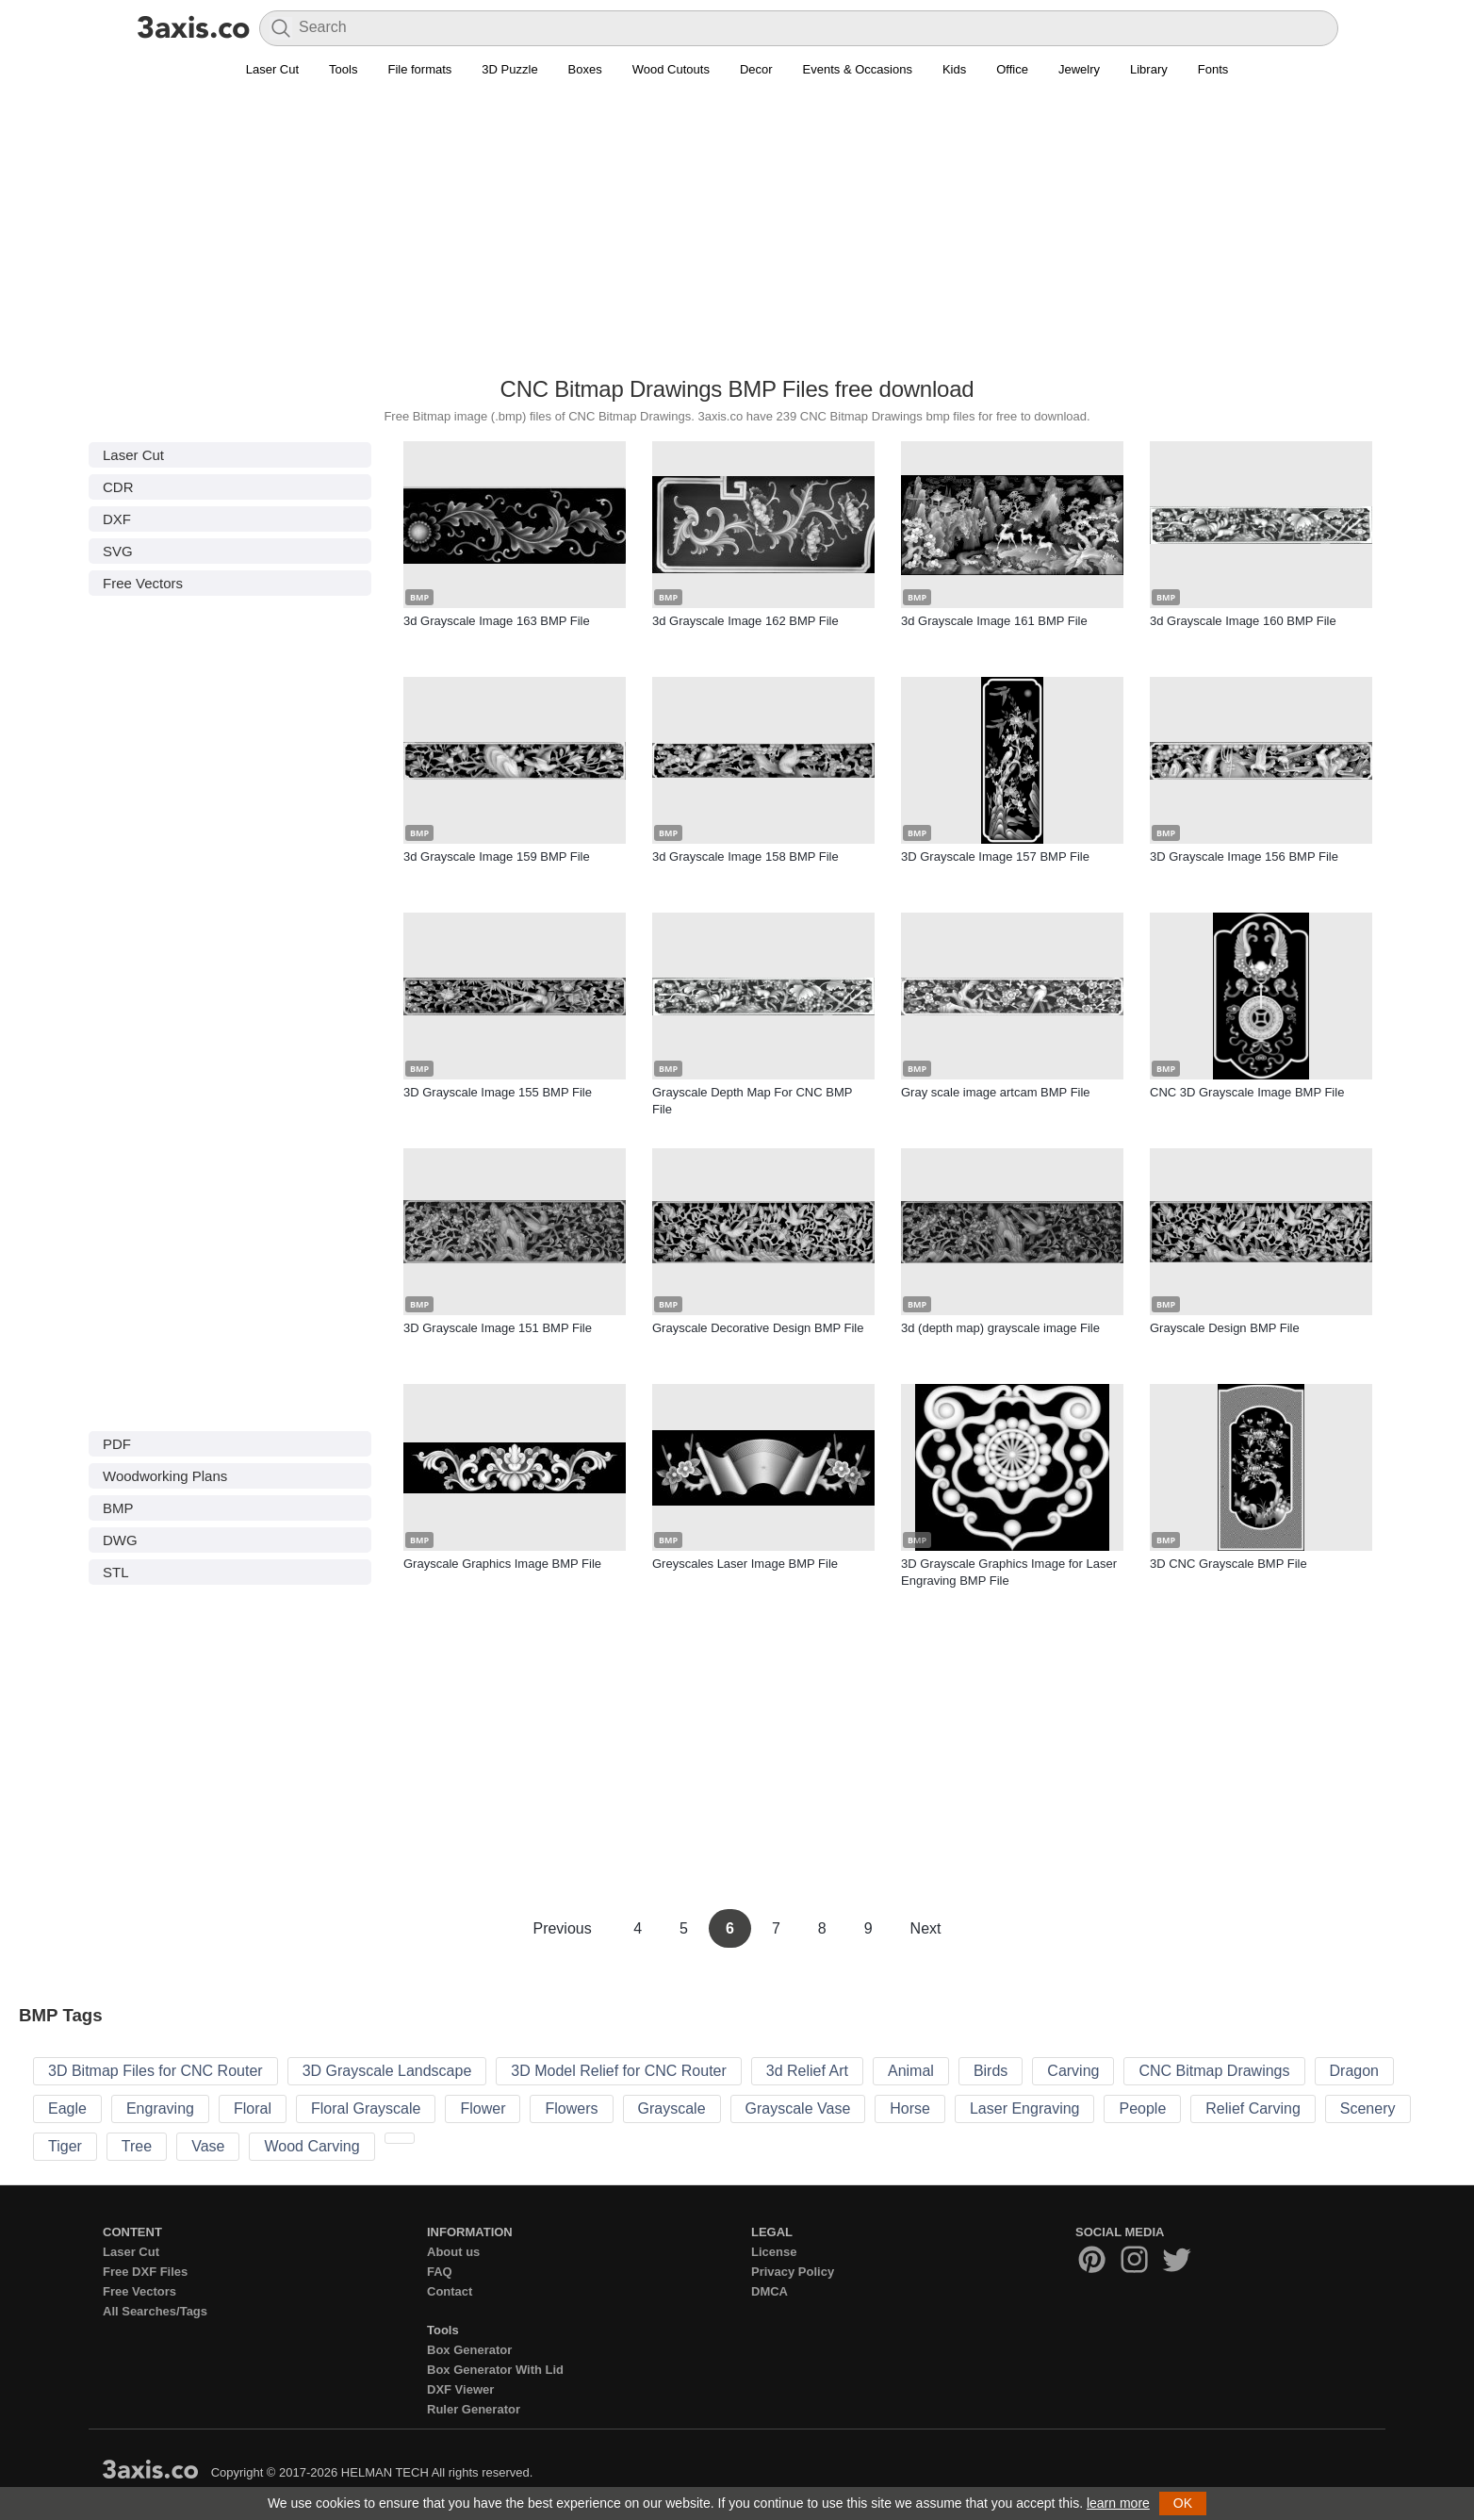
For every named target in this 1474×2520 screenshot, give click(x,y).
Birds (990, 2071)
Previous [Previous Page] (564, 1928)
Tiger (65, 2146)
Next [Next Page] (926, 1928)
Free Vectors (143, 583)
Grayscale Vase (798, 2108)
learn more (1118, 2503)
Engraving (160, 2108)
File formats (419, 69)
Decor (756, 69)
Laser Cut (272, 69)
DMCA (769, 2291)
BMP (118, 1508)
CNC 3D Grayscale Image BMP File (1247, 1092)
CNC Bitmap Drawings (1213, 2071)
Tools (343, 69)
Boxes (585, 69)
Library (1149, 69)
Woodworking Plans (165, 1476)
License (773, 2252)
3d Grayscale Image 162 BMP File (745, 621)
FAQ (439, 2272)
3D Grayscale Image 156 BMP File (1244, 856)
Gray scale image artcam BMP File (995, 1092)
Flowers (571, 2108)
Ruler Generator (473, 2409)
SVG (118, 551)
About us (453, 2252)
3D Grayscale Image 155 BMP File (497, 1092)
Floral (252, 2108)
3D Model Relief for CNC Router (619, 2071)
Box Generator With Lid (495, 2370)
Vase (207, 2146)
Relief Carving (1252, 2108)
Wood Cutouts (671, 69)
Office (1012, 69)
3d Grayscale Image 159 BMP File (496, 856)
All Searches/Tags (155, 2311)
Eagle (67, 2108)
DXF (117, 519)
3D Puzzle (509, 69)
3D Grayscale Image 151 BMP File (497, 1328)
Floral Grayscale (365, 2108)
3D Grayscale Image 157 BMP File (995, 856)
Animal (911, 2071)
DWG (120, 1540)
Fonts (1213, 69)
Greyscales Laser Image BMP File (745, 1563)
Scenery (1368, 2108)
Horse (910, 2108)
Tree (137, 2146)
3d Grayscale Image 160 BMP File (1243, 621)
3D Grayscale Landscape (387, 2071)
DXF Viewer (460, 2389)
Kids (954, 69)
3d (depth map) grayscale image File (1000, 1328)
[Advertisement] (737, 237)
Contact (449, 2291)
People (1142, 2108)
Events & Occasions (857, 69)
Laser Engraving (1025, 2108)
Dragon (1354, 2071)
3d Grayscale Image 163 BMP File (496, 621)
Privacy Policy (792, 2272)
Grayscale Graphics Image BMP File (502, 1563)
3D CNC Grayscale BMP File (1228, 1563)
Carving (1073, 2071)
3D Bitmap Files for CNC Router (155, 2071)
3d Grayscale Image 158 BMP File (745, 856)
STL (116, 1572)
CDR (118, 487)
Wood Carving (311, 2146)
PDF (117, 1444)
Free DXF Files (145, 2272)
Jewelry (1079, 69)
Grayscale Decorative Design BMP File (757, 1328)
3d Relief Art (807, 2071)
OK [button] (1182, 2503)
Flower (482, 2108)
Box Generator (469, 2350)
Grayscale (672, 2108)
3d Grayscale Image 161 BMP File (994, 621)
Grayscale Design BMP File (1225, 1328)
